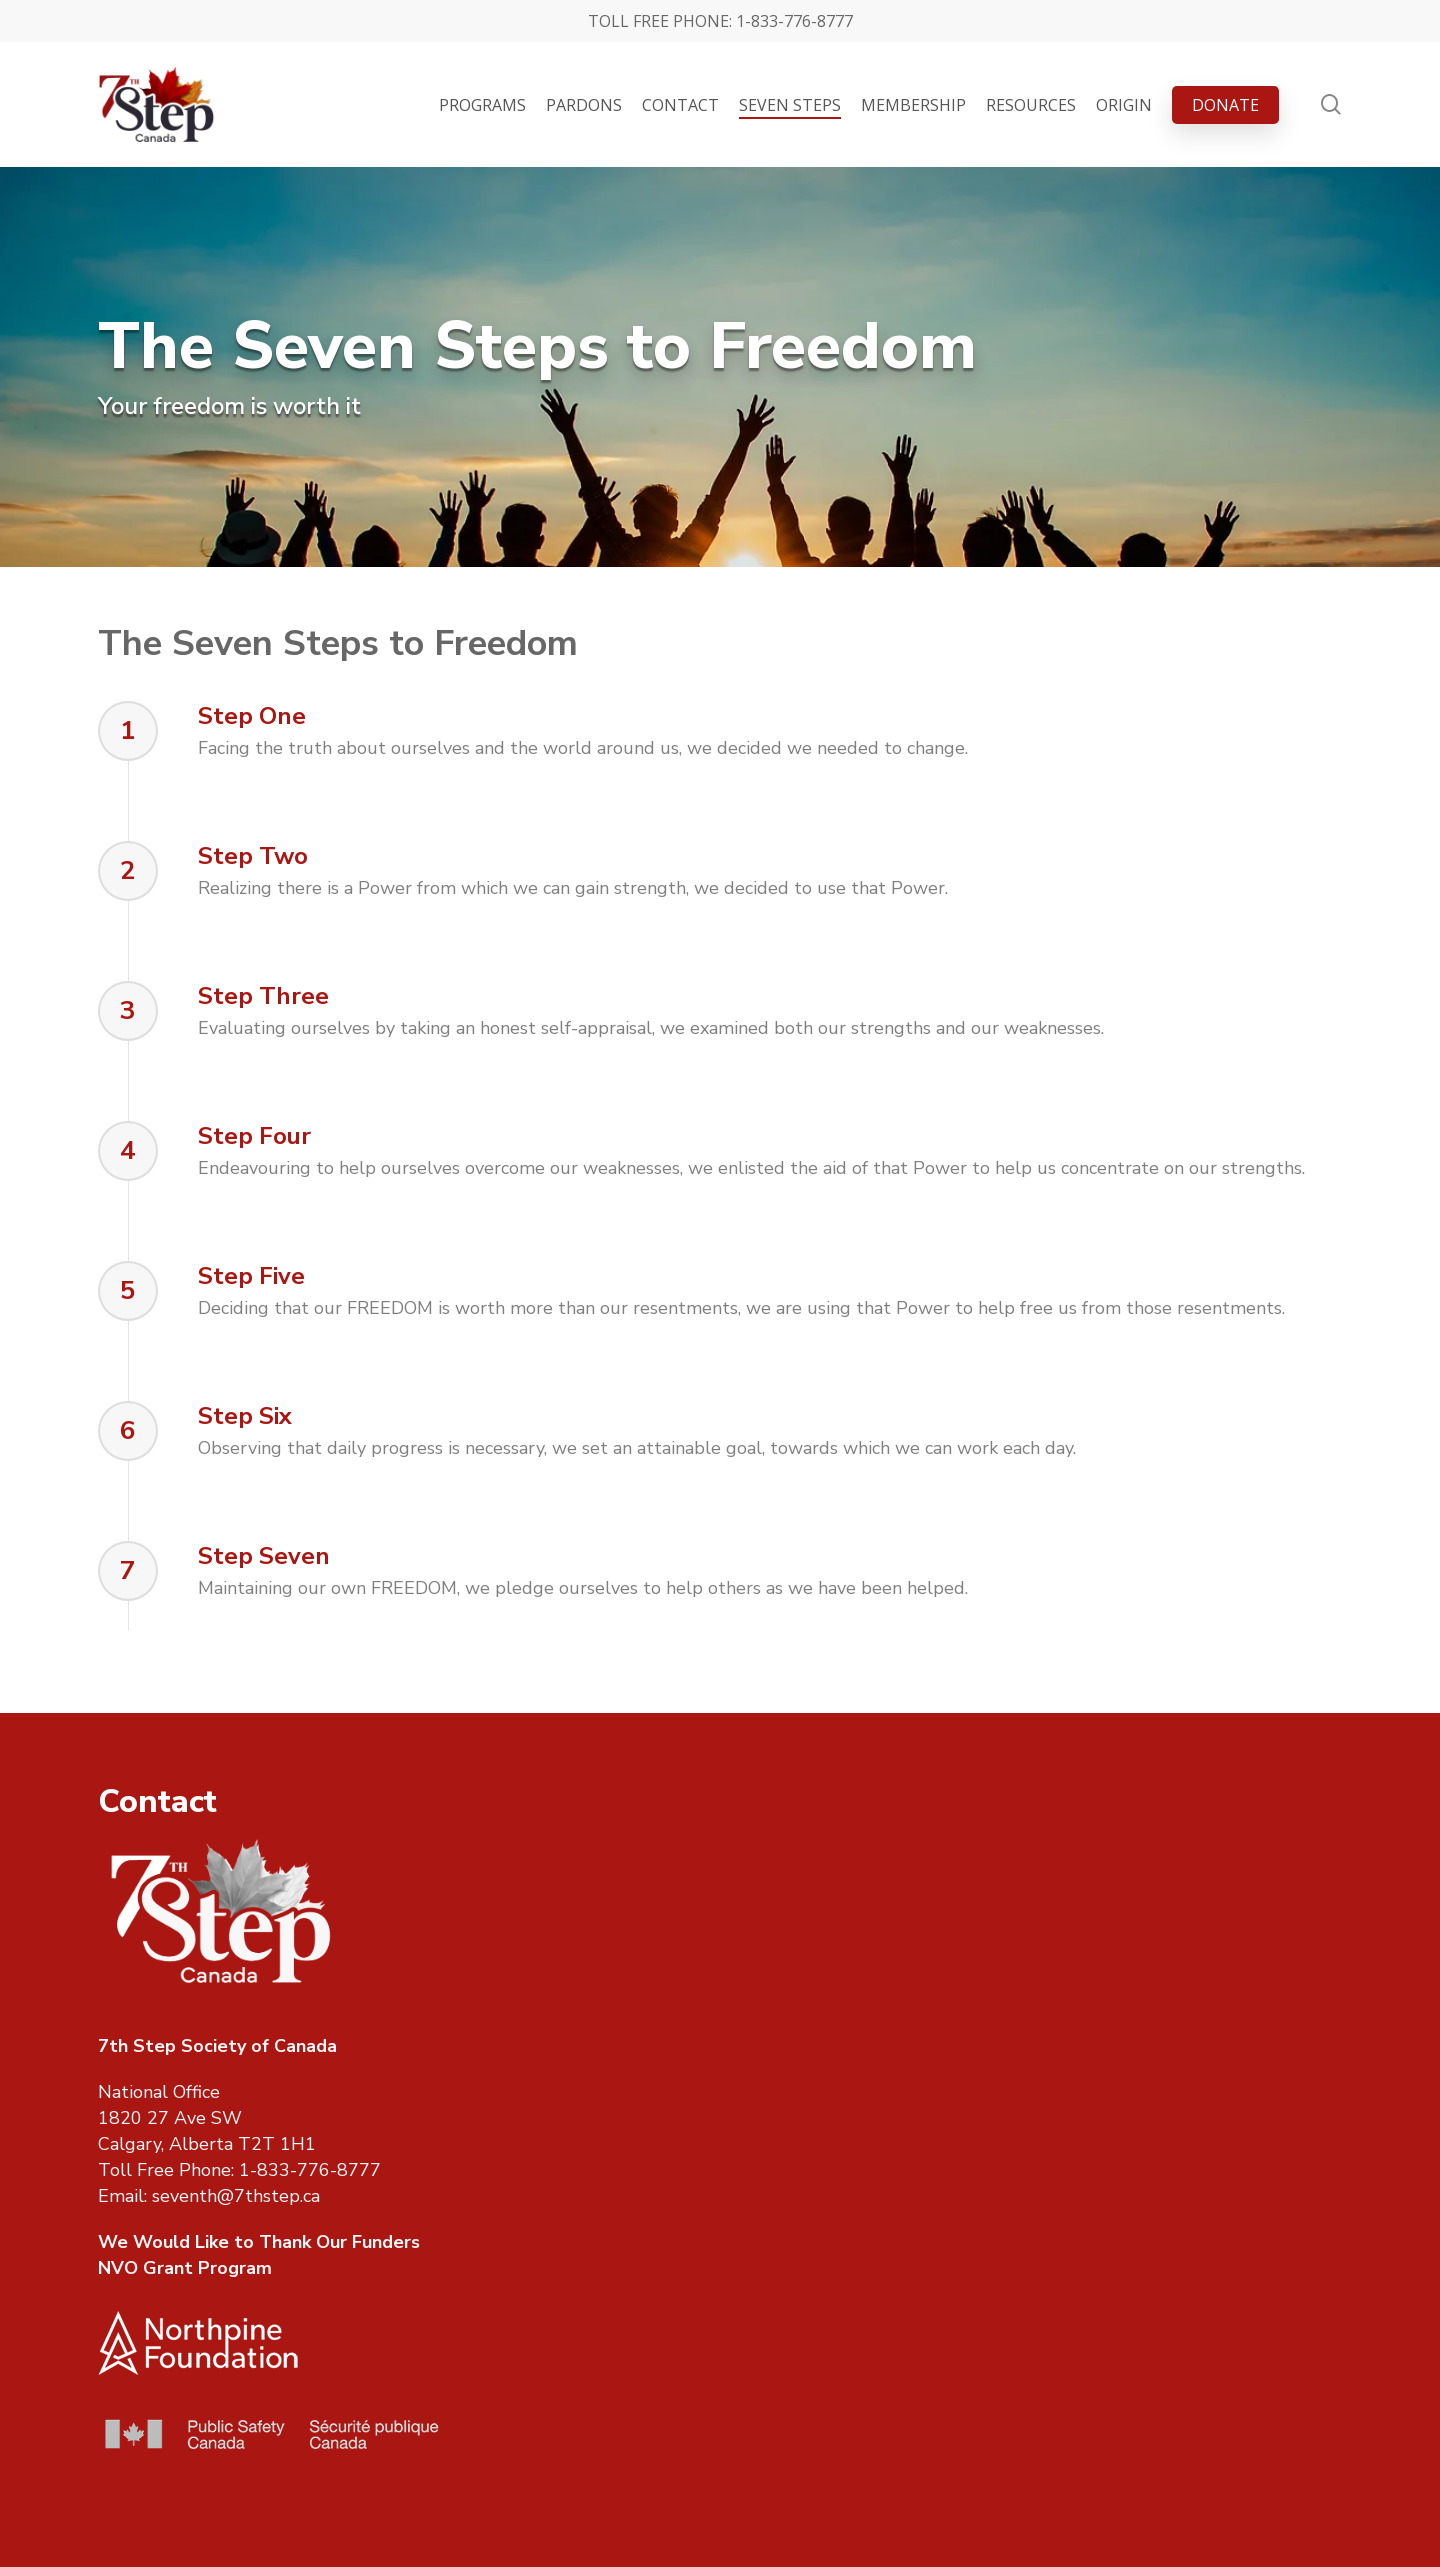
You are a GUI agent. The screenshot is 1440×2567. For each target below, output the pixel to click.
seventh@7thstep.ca (236, 2196)
